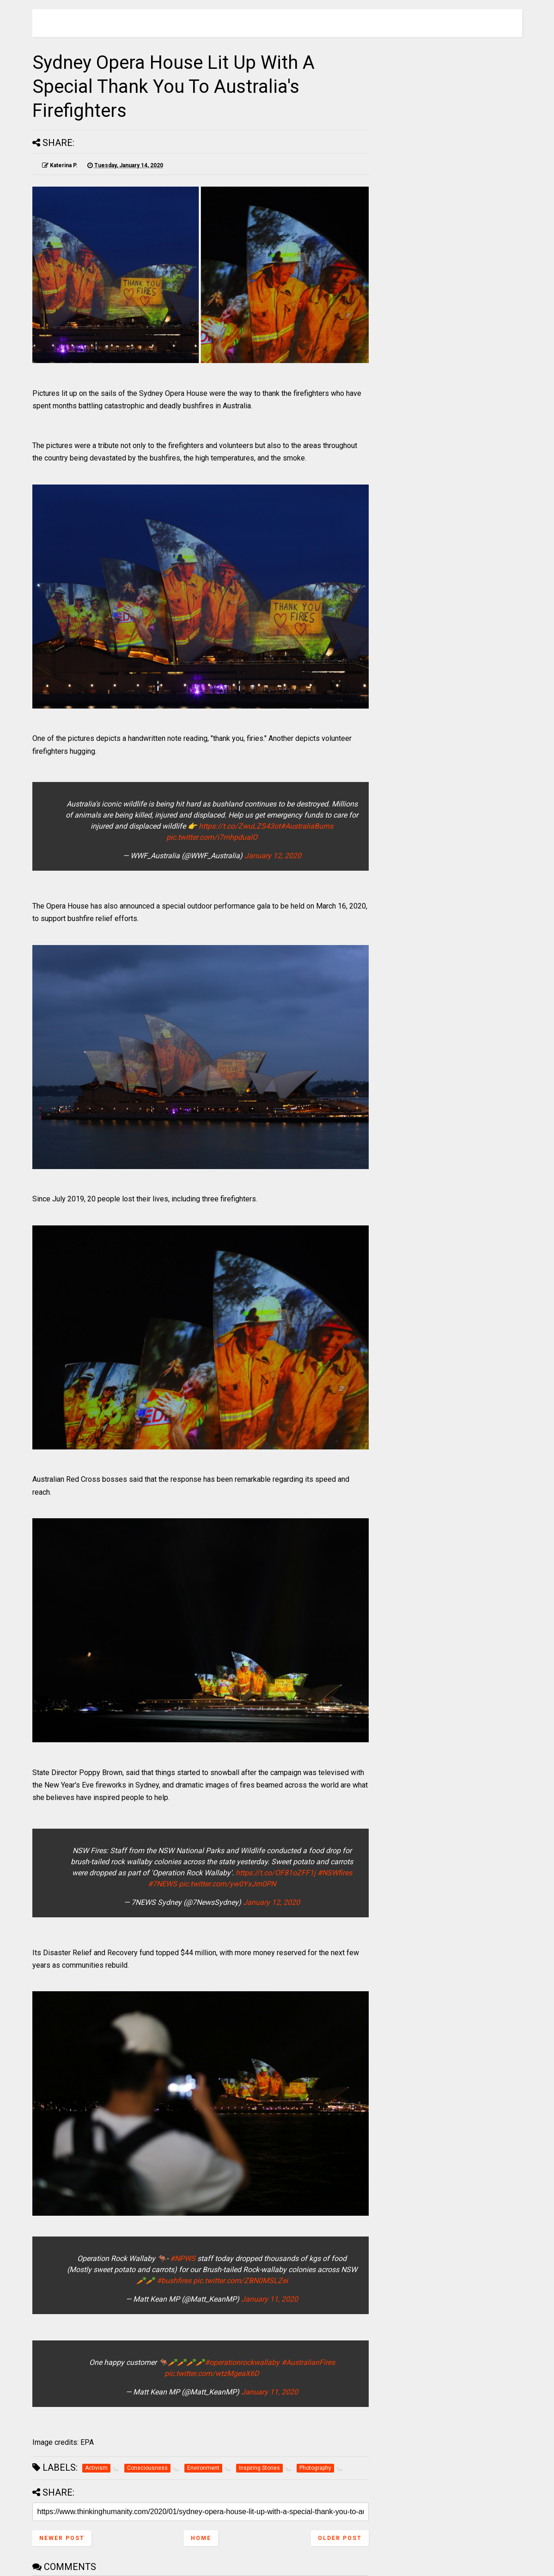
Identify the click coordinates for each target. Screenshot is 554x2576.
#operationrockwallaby (242, 2362)
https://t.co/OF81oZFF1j (276, 1872)
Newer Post (62, 2538)
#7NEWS (162, 1883)
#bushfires (174, 2280)
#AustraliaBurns (306, 826)
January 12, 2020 (272, 855)
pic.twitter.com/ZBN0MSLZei (240, 2280)
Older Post (340, 2538)
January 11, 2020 (269, 2299)
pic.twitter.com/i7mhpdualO (211, 837)
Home (201, 2538)
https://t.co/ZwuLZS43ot (239, 826)
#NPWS (182, 2258)
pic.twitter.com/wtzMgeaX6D (211, 2373)
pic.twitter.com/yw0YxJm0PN (227, 1883)
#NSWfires (334, 1872)
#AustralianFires (308, 2362)
